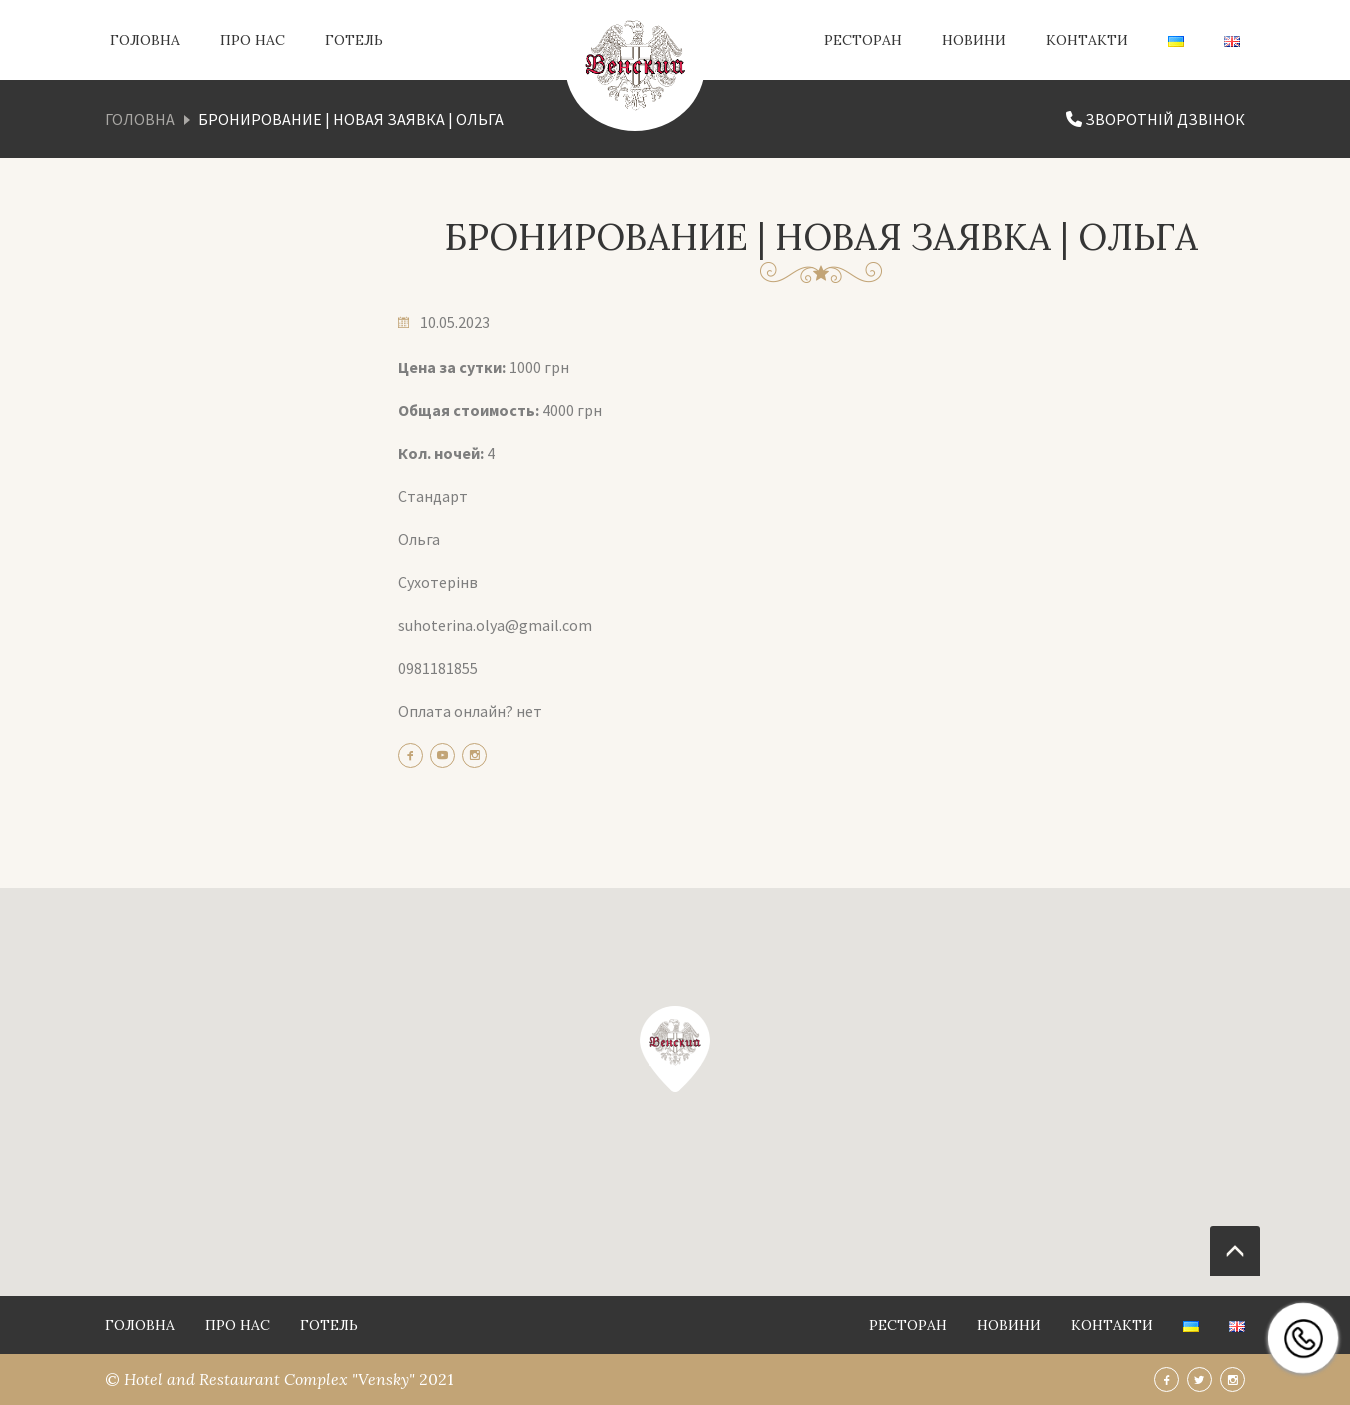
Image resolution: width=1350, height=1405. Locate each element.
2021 (436, 1379)
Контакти (1087, 40)
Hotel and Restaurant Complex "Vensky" (271, 1379)
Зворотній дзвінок (1155, 119)
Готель (354, 40)
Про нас (252, 40)
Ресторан (863, 40)
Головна (145, 40)
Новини (974, 40)
